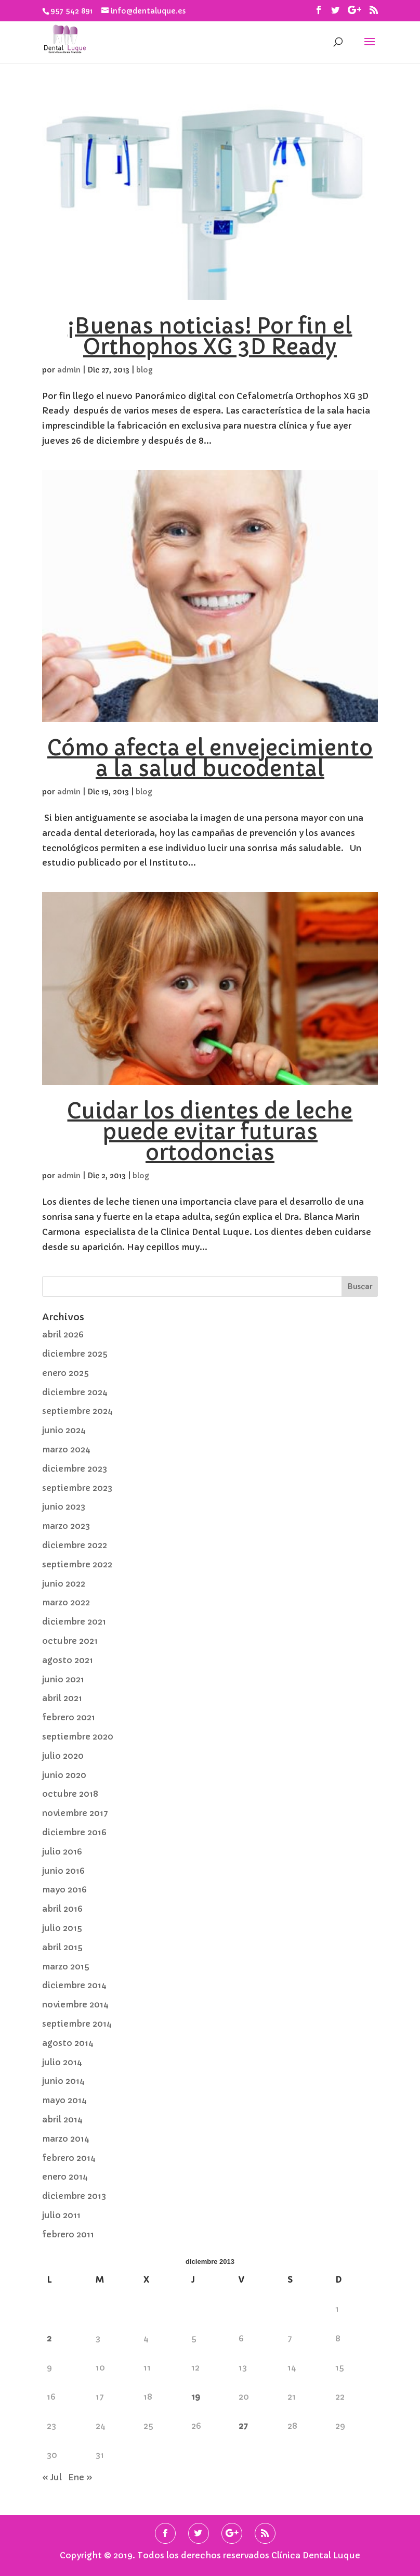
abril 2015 (62, 1947)
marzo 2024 (66, 1449)
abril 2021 (62, 1698)
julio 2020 (63, 1755)
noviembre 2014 (75, 2004)
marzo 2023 (66, 1526)
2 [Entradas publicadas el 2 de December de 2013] (49, 2338)
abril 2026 (63, 1334)
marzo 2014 (65, 2138)
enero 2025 (65, 1373)
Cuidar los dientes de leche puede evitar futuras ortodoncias (209, 1132)
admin (69, 370)
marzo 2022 (66, 1602)
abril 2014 (62, 2119)
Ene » (80, 2477)
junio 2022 (63, 1583)
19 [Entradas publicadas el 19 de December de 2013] (195, 2396)
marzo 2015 (65, 1966)
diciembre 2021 (74, 1621)
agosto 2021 (67, 1660)
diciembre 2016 (74, 1832)
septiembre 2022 (77, 1564)
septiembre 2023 (77, 1488)
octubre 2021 (70, 1640)
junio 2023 (63, 1506)
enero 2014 (65, 2176)
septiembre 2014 (77, 2023)
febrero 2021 (68, 1717)
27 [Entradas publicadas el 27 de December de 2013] (243, 2425)
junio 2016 (63, 1870)
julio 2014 (62, 2062)
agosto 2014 (68, 2043)
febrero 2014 (69, 2158)
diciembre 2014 (74, 1985)
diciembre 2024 (75, 1392)
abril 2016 (62, 1908)
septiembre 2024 (77, 1411)
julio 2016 (62, 1851)
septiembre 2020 (77, 1736)
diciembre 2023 (74, 1468)
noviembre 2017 (75, 1813)
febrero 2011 (68, 2234)
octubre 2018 (70, 1793)
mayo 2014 (64, 2100)
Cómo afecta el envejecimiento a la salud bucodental (210, 758)
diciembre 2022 (74, 1545)
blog (144, 370)
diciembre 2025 (75, 1353)
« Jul (52, 2477)
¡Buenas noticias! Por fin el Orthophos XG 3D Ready (210, 336)
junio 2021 (63, 1679)
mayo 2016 (64, 1889)
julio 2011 (61, 2215)
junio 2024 (64, 1430)
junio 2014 (63, 2081)
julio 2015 (62, 1928)
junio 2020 (64, 1775)
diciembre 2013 (74, 2196)
